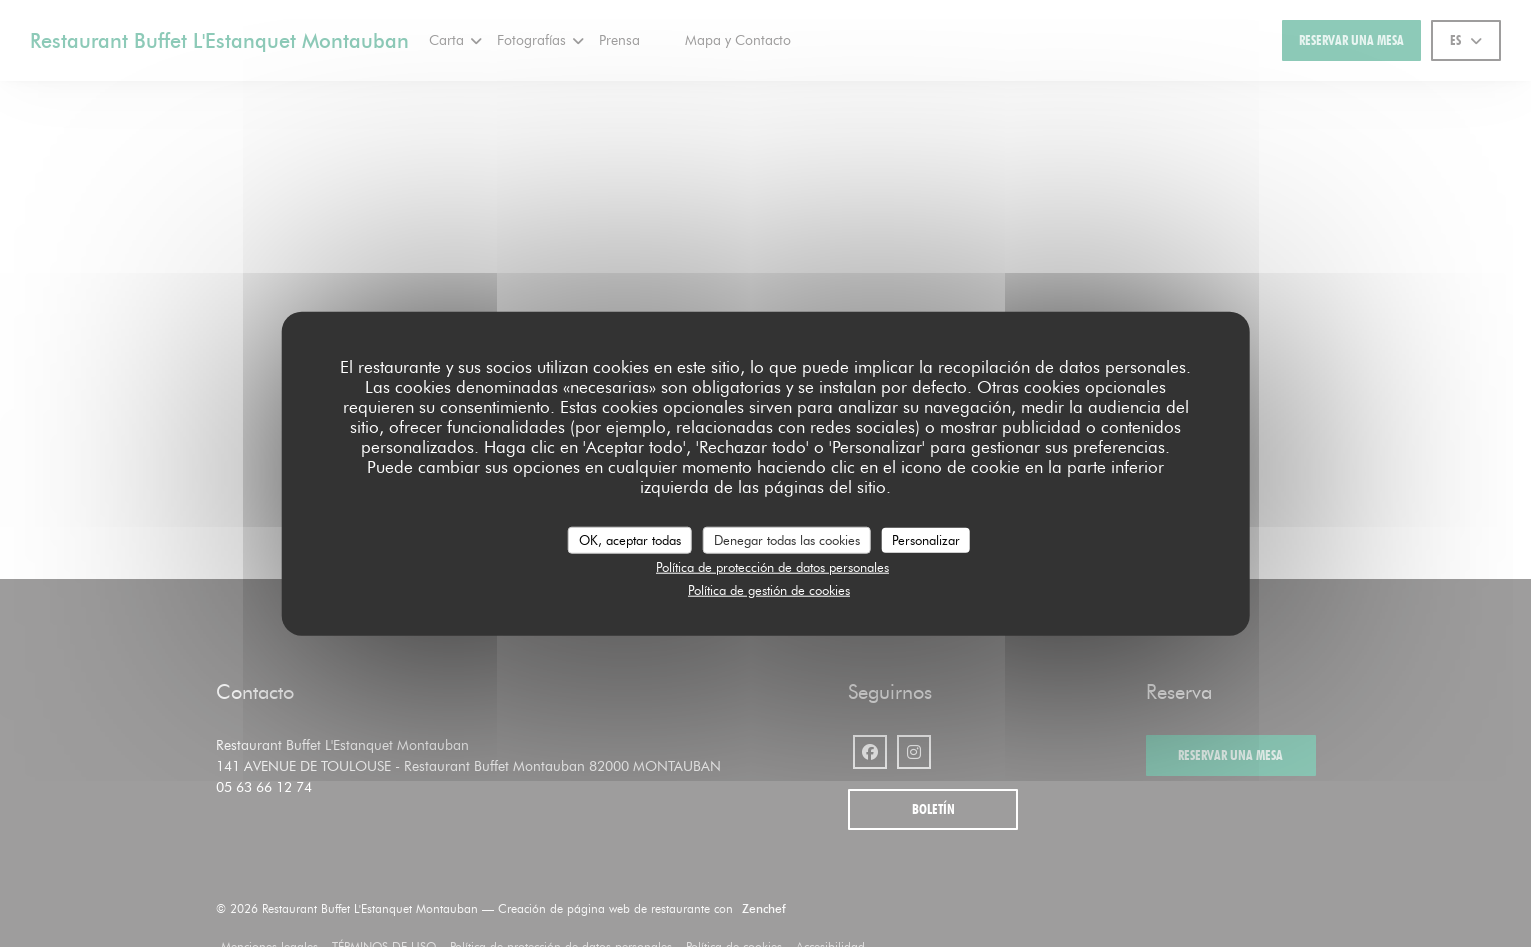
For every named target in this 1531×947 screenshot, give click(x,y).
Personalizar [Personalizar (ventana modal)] (926, 539)
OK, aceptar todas (630, 539)
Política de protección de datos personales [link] (772, 567)
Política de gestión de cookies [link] (769, 589)
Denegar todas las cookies (787, 539)
